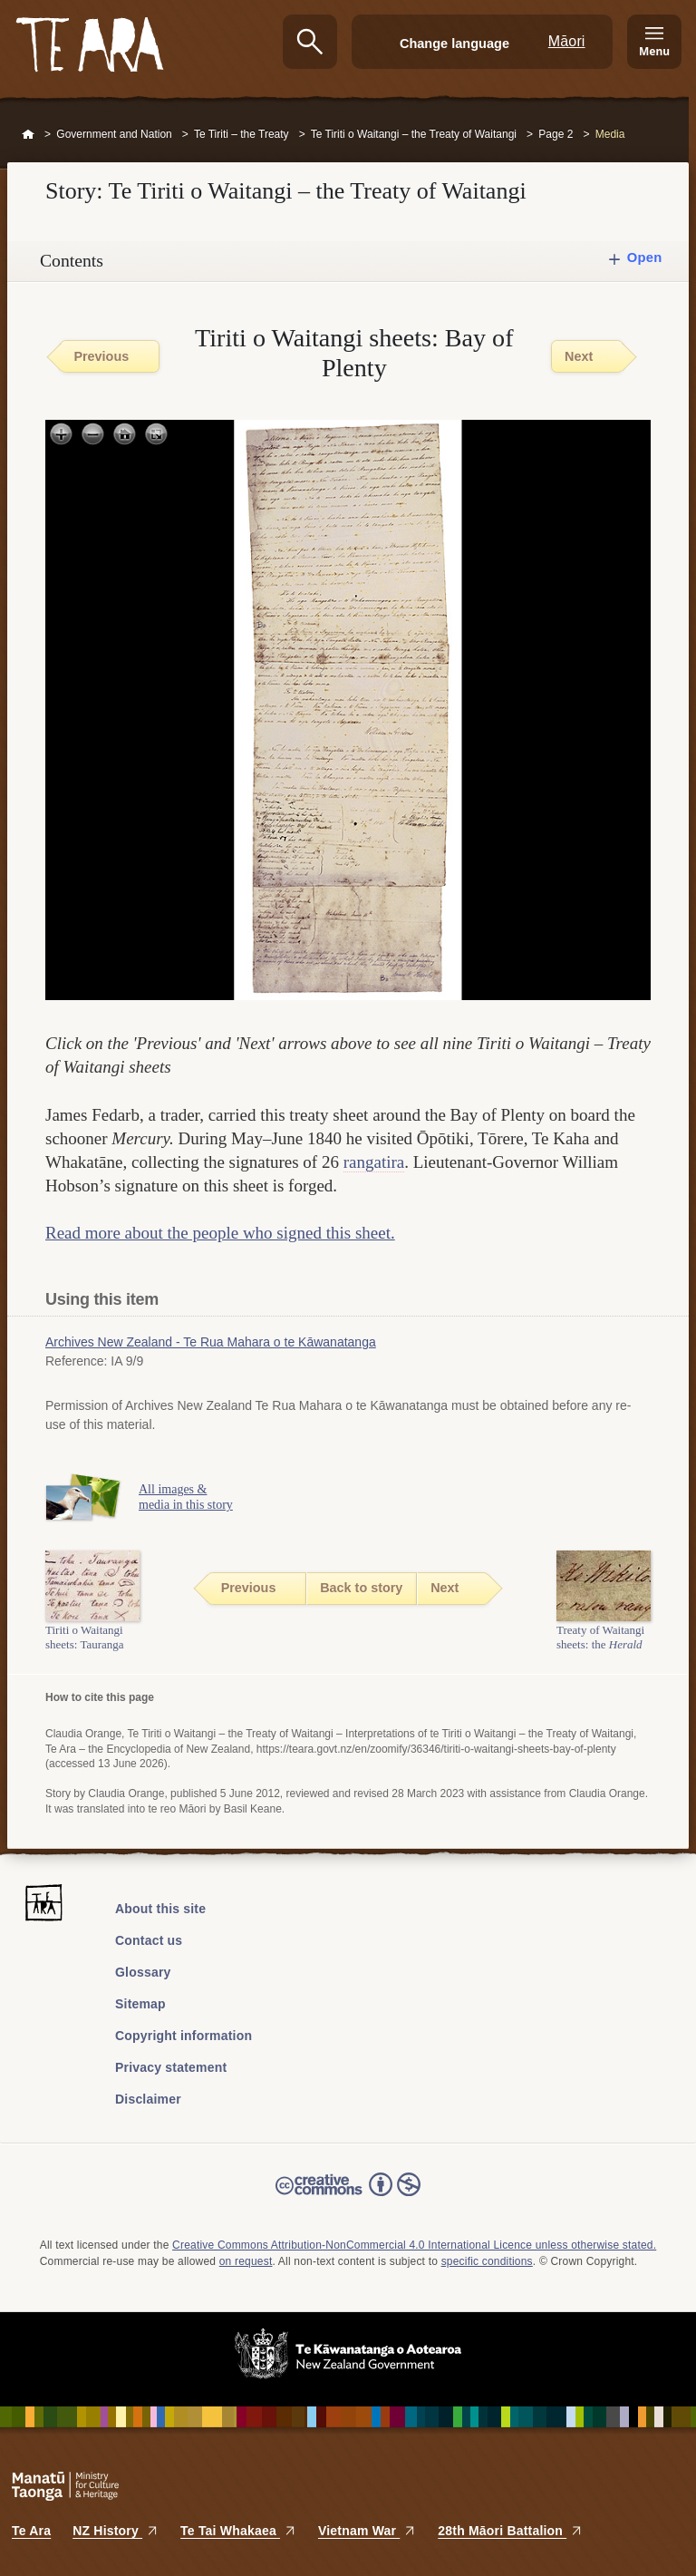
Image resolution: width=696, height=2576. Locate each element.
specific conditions (487, 2261)
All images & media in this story (186, 1497)
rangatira (374, 1161)
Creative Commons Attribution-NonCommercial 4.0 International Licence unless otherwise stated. (414, 2245)
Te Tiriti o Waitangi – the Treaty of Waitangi (414, 134)
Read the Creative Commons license (348, 2197)
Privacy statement (171, 2067)
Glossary (143, 1972)
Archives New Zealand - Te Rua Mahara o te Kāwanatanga (210, 1342)
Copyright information (183, 2035)
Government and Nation (113, 134)
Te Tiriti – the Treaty (241, 134)
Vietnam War (367, 2530)
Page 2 (555, 134)
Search (310, 42)
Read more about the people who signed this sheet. (220, 1232)
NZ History (115, 2530)
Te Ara (31, 2530)
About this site (160, 1908)
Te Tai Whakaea (238, 2530)
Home (28, 135)
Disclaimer (148, 2099)
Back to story (361, 1587)
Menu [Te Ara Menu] (654, 51)
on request (246, 2261)
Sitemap (140, 2004)
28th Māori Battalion (510, 2530)
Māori (566, 41)
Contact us (148, 1940)
